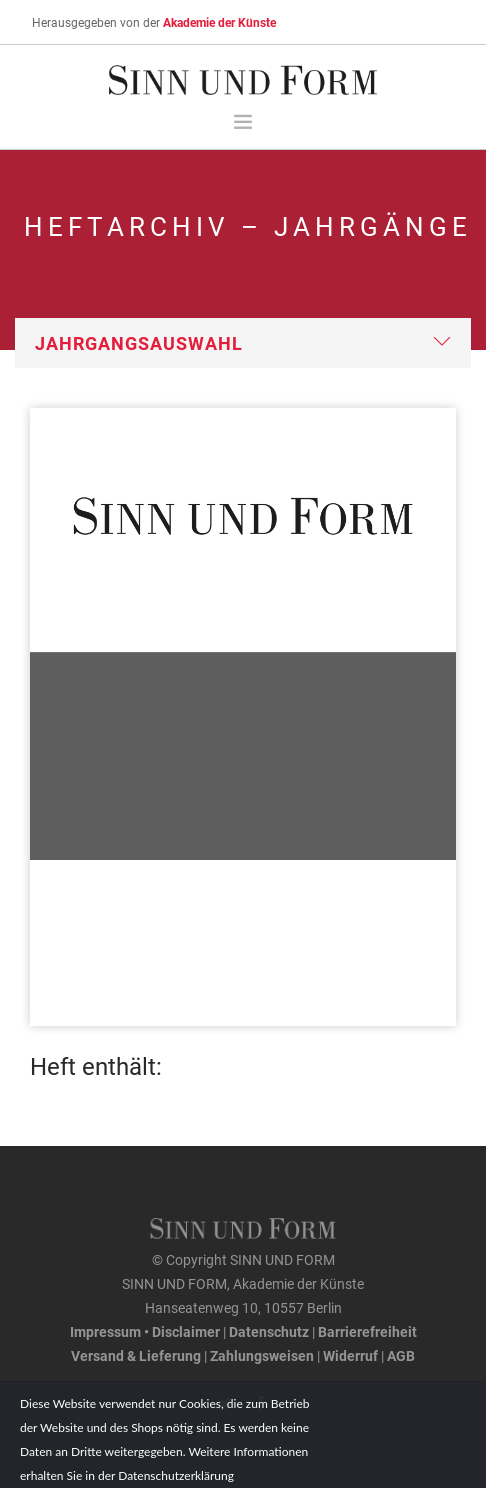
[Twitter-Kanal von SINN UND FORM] (225, 1404)
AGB (401, 1355)
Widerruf (350, 1355)
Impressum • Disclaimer (145, 1331)
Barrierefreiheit (367, 1331)
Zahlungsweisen (262, 1355)
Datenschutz (269, 1331)
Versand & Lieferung (136, 1355)
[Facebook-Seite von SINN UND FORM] (260, 1404)
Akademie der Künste (219, 22)
